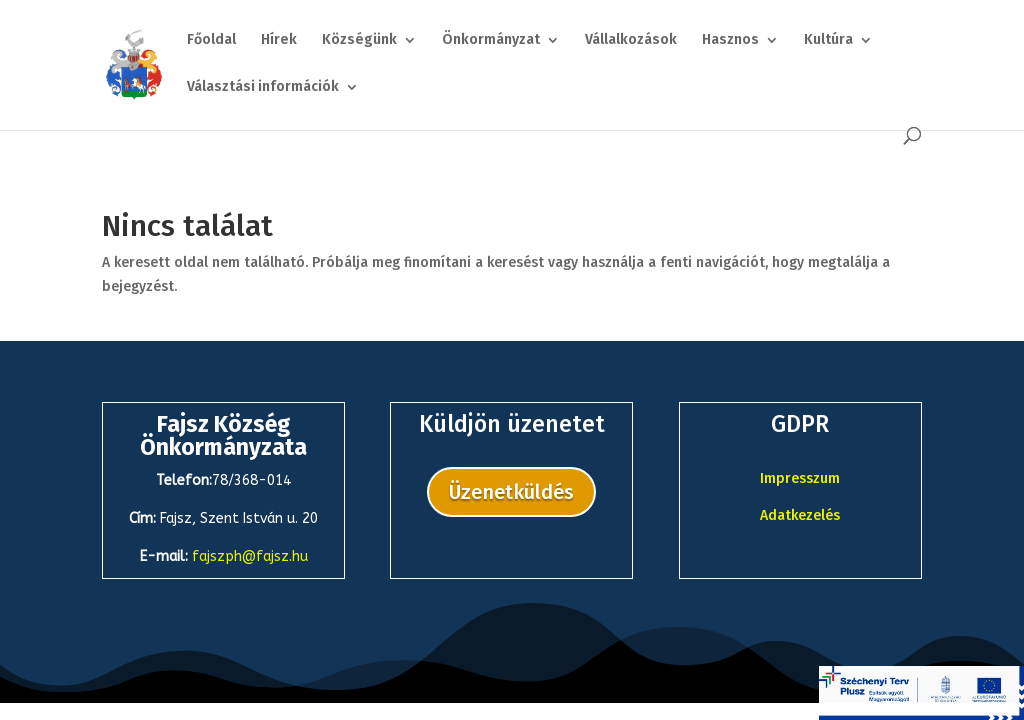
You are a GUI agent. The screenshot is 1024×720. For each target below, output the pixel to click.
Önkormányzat (491, 40)
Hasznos (730, 40)
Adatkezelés (800, 515)
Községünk (359, 40)
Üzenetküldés (511, 492)
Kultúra (828, 40)
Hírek (279, 40)
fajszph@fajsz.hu (250, 556)
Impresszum (800, 478)
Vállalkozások (631, 40)
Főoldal (211, 40)
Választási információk (263, 87)
